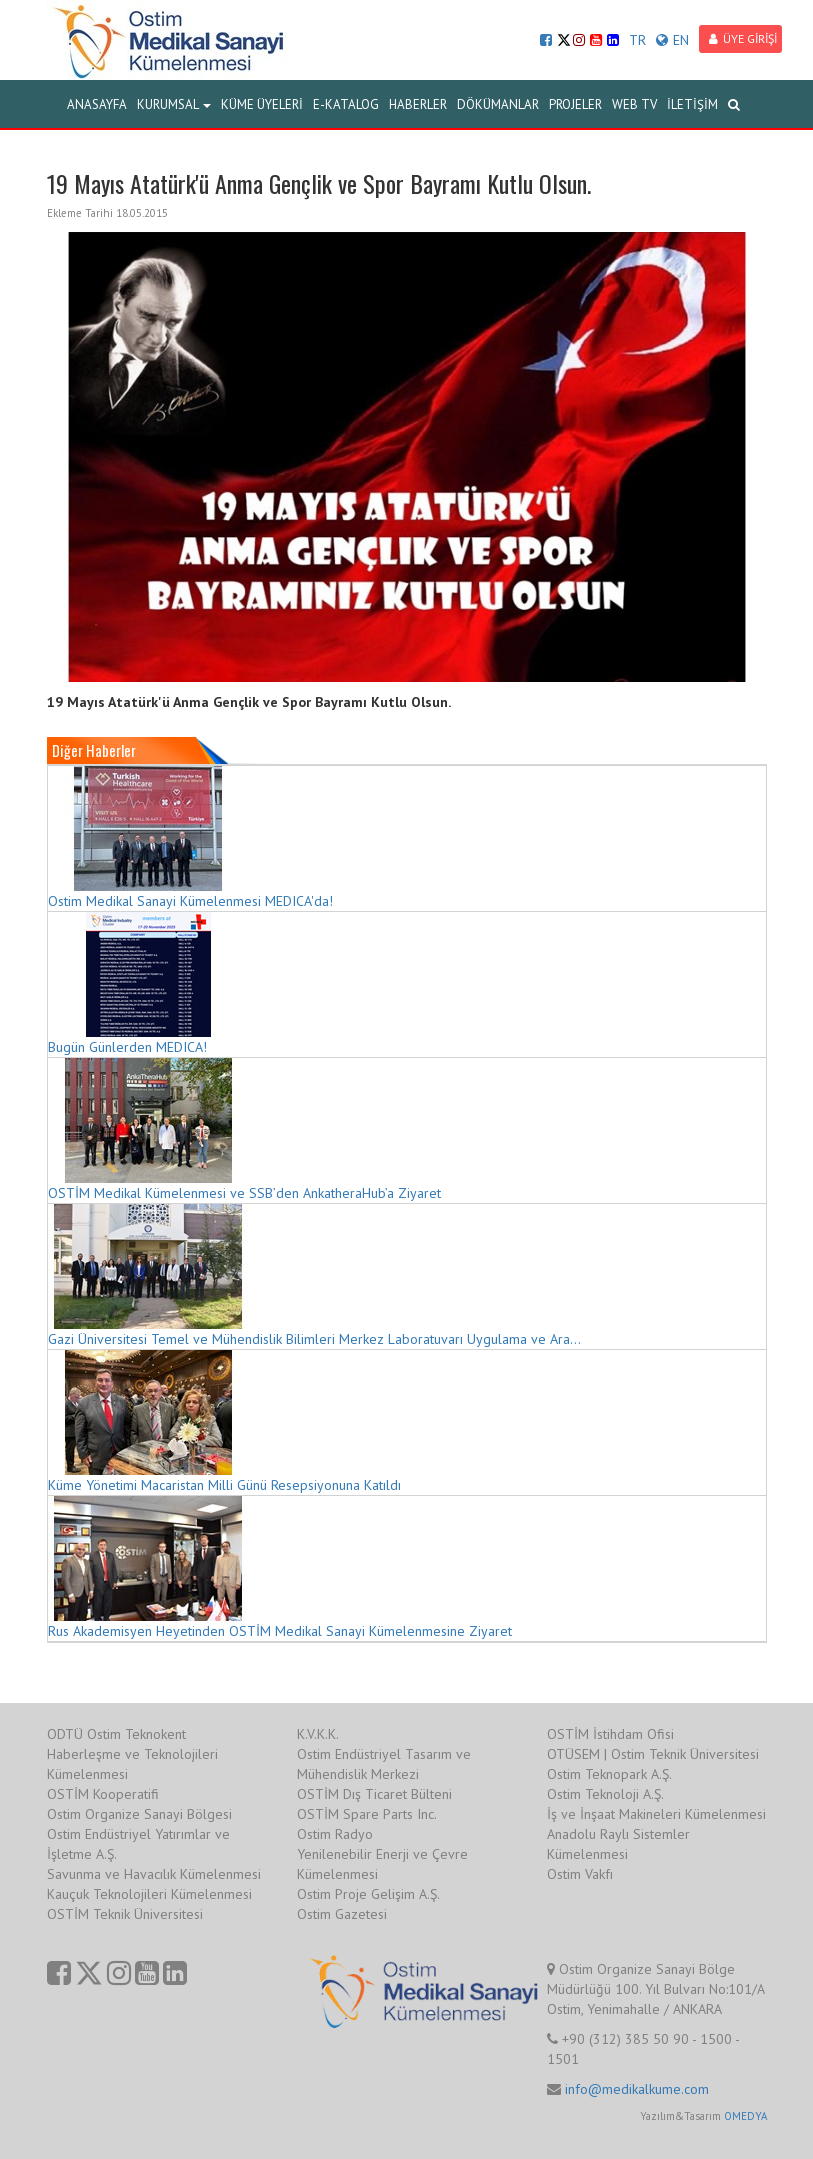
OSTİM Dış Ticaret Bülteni (374, 1794)
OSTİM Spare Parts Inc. (367, 1814)
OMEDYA (745, 2116)
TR (637, 40)
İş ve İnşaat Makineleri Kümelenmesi (656, 1814)
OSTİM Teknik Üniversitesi (125, 1914)
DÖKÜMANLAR (498, 104)
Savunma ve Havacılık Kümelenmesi (154, 1874)
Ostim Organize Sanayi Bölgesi (139, 1814)
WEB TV (634, 104)
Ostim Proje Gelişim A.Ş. (368, 1894)
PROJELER (575, 104)
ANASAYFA (97, 104)
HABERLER (418, 104)
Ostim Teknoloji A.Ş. (605, 1794)
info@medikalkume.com (637, 2089)
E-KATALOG (346, 104)
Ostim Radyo (335, 1834)
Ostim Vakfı (580, 1874)
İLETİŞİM (692, 104)
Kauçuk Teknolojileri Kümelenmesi (149, 1894)
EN (672, 40)
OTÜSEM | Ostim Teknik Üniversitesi (653, 1754)
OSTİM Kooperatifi (103, 1794)
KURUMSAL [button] (174, 104)
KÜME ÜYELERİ (262, 104)
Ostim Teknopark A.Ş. (609, 1774)
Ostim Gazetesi (342, 1914)
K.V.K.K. (318, 1734)
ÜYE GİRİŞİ (743, 38)
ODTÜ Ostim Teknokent (116, 1734)
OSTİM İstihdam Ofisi (610, 1734)
